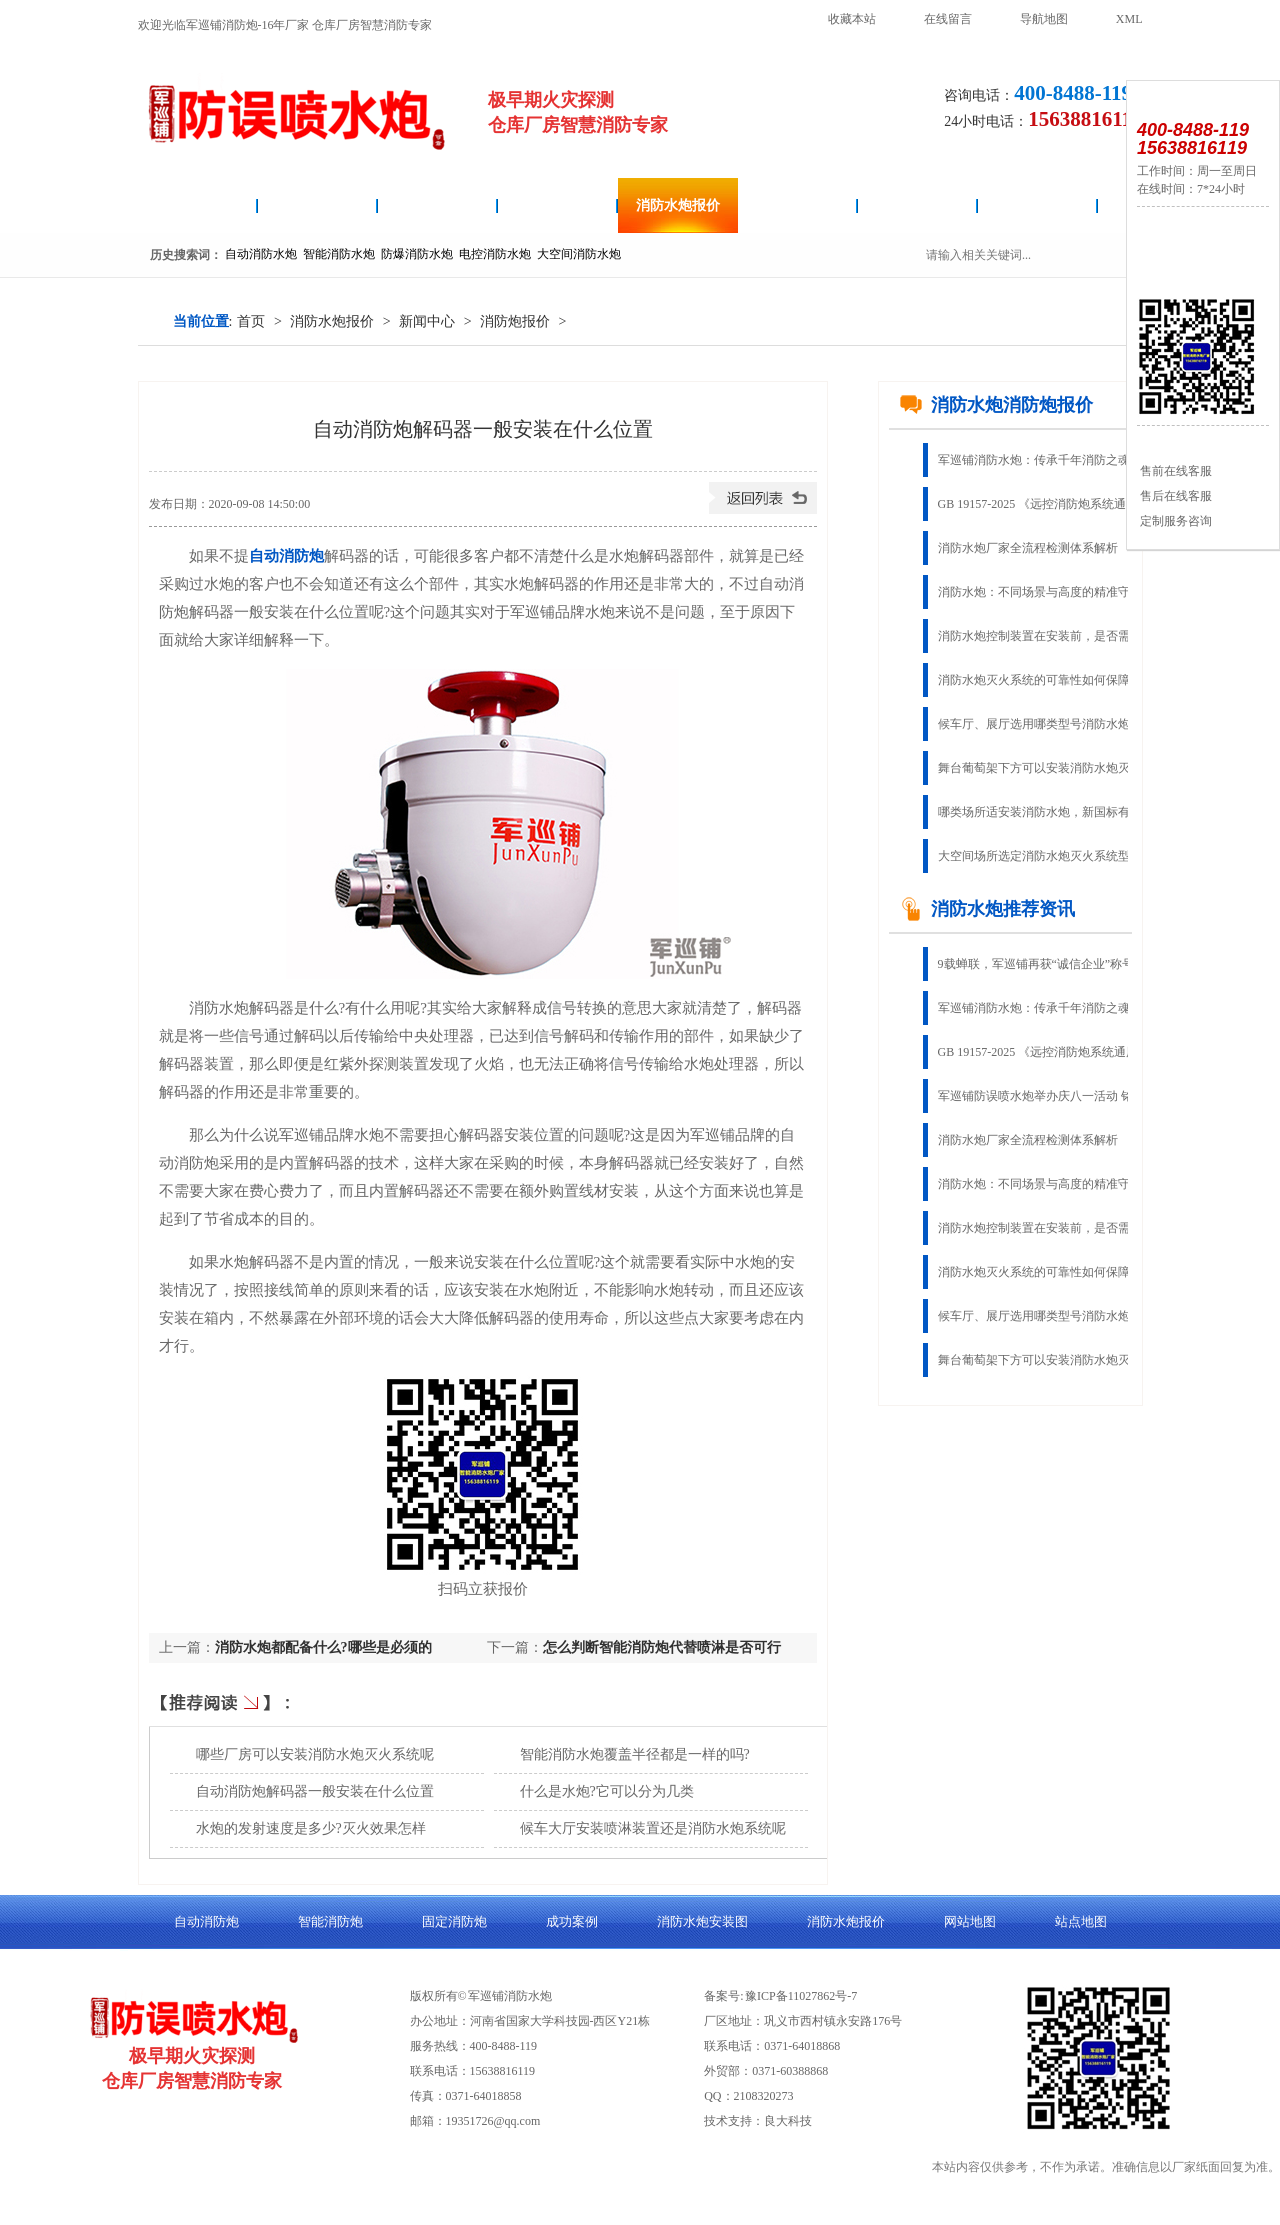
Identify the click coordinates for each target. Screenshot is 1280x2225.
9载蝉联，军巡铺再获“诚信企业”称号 (1036, 964)
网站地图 (970, 1921)
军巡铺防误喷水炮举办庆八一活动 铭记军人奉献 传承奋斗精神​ (1048, 1096)
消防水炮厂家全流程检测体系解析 (1028, 548)
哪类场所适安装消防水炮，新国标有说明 (1046, 812)
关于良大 (1038, 205)
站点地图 (1081, 1921)
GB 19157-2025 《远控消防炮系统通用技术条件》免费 (1048, 504)
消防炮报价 (515, 321)
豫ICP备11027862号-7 (801, 1996)
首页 (251, 321)
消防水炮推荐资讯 (987, 909)
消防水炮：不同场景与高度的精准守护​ (1040, 592)
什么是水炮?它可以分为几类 (607, 1791)
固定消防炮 (798, 205)
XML (1129, 19)
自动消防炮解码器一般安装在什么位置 (315, 1791)
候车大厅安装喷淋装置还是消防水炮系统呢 (653, 1828)
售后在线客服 (1174, 496)
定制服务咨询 (1174, 521)
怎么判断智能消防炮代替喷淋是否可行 (662, 1647)
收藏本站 (852, 19)
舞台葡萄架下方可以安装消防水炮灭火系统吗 (1048, 768)
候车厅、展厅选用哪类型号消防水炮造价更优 (1048, 724)
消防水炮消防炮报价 (996, 405)
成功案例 (918, 205)
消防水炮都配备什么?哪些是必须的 (323, 1647)
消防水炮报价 (678, 205)
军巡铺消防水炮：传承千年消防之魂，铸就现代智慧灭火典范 (1048, 460)
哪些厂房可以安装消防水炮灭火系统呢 (315, 1754)
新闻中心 (427, 321)
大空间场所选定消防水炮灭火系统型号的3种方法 (1048, 856)
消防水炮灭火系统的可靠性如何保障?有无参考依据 (1048, 680)
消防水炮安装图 (438, 205)
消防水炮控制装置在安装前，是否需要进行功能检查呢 (1048, 636)
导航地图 (1044, 19)
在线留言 (948, 19)
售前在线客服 (1174, 471)
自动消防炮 (318, 205)
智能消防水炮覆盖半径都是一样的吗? (635, 1754)
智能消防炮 (558, 205)
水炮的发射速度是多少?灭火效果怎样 (311, 1828)
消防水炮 (198, 205)
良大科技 (788, 2121)
